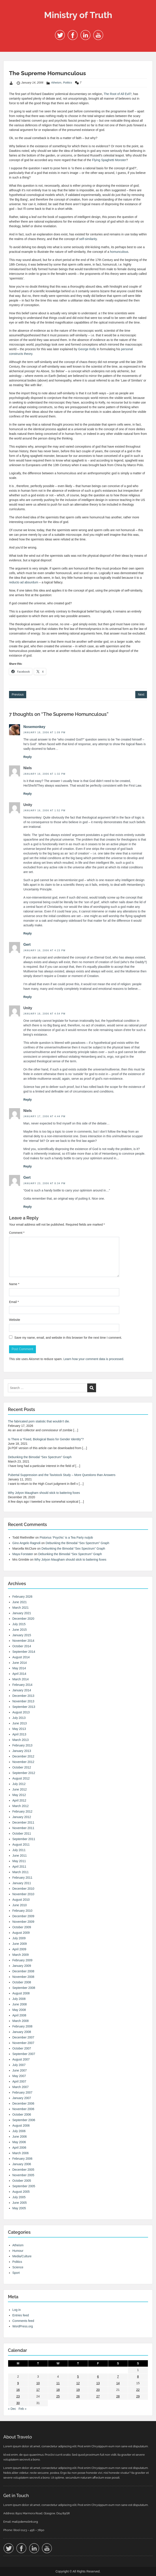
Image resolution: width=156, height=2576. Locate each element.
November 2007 (23, 2043)
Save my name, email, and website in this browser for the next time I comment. (68, 1337)
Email (14, 1302)
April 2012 (19, 1800)
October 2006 (21, 2114)
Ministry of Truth (78, 15)
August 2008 (21, 1993)
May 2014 (19, 1668)
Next (141, 694)
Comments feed (23, 2321)
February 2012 (22, 1811)
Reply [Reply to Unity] (27, 933)
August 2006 (21, 2125)
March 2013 (20, 1740)
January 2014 (21, 1690)
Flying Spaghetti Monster (109, 160)
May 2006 (19, 2142)
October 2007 (21, 2048)
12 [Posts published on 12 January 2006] (78, 2383)
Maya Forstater (22, 1554)
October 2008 (21, 1982)
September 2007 (23, 2054)
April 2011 (19, 1866)
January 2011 (21, 1883)
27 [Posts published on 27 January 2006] (98, 2396)
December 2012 (23, 1756)
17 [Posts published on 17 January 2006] (38, 2390)
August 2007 (21, 2059)
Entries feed (20, 2315)
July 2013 (19, 1718)
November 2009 (23, 1921)
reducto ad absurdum (23, 582)
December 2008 (23, 1971)
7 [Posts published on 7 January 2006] (118, 2376)
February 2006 (22, 2158)
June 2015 (19, 1629)
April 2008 (19, 2015)
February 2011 (22, 1877)
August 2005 (21, 2191)
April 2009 (19, 1949)
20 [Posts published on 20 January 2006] (98, 2390)
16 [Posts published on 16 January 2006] (18, 2390)
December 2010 (23, 1888)
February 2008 (22, 2026)
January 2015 (21, 1635)
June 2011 (19, 1855)
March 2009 (20, 1954)
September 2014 (23, 1651)
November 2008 (23, 1977)
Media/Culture (22, 2256)
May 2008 (19, 2010)
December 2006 (23, 2103)
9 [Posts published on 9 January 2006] (18, 2383)
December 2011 (23, 1822)
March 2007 (20, 2087)
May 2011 (19, 1861)
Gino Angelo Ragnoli (26, 1543)
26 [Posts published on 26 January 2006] (78, 2396)
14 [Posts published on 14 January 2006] (118, 2383)
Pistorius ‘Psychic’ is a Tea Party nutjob (66, 1537)
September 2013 (23, 1707)
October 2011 (21, 1833)
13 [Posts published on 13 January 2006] (98, 2383)
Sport (16, 2272)
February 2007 (22, 2092)
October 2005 (21, 2180)
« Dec (12, 2408)
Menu (8, 7)
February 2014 (22, 1684)
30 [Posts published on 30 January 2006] (18, 2403)
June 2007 (19, 2070)
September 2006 (23, 2120)
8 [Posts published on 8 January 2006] (138, 2376)
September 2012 (23, 1773)
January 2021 (21, 1613)
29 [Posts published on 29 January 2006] (138, 2396)
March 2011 (20, 1872)
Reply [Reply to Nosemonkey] (27, 757)
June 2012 (19, 1789)
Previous (18, 694)
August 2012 (21, 1778)
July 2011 (19, 1850)
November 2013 (23, 1701)
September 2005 (23, 2186)
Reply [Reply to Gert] (27, 997)
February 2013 (22, 1745)
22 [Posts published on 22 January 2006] (138, 2390)
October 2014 (21, 1646)
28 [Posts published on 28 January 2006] (118, 2396)
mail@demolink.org (25, 2521)
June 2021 (19, 1602)
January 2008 (21, 2032)
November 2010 (23, 1894)
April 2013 (19, 1734)
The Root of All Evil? (118, 94)
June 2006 (19, 2136)
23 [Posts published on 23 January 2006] (18, 2396)
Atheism (56, 82)
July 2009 (19, 1938)
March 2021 (20, 1607)
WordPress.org (22, 2326)
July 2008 (19, 1999)
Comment (16, 1232)
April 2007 (19, 2081)
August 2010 (21, 1899)
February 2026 (22, 1596)
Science (17, 2267)
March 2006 (20, 2153)
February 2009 (22, 1960)
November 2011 (23, 1828)
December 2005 (23, 2169)
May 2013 (19, 1729)
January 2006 (21, 2164)
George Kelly (87, 349)
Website (14, 1320)
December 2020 (23, 1618)
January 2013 (21, 1751)
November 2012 (23, 1762)
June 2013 (19, 1723)
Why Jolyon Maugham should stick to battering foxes (70, 1559)
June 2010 (19, 1905)
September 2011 (23, 1839)
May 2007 (19, 2076)
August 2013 (21, 1712)
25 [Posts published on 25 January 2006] (58, 2396)
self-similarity (88, 239)
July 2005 (19, 2197)
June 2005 (19, 2202)
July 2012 (19, 1784)
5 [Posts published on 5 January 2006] (78, 2376)
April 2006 (19, 2147)
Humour (17, 2250)
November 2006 (23, 2109)
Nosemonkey (34, 727)
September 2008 (23, 1988)
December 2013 (23, 1695)
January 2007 (21, 2098)
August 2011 (21, 1844)
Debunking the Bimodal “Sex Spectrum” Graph (77, 1543)
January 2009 (21, 1965)
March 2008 (20, 2021)
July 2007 (19, 2065)
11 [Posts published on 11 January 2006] (58, 2383)
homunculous (119, 251)
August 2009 (21, 1932)
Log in (16, 2310)
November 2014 (23, 1640)
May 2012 (19, 1795)
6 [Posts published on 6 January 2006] (98, 2376)
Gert (27, 944)
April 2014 (19, 1673)
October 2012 (21, 1767)
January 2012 (21, 1817)
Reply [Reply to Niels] (27, 793)
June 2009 (19, 1943)
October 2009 (21, 1927)
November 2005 (23, 2175)
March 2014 (20, 1679)
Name (14, 1284)
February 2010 (22, 1910)
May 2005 (19, 2208)
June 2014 (19, 1662)
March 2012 (20, 1806)
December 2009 (23, 1916)
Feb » (22, 2408)
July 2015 (19, 1624)
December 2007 (23, 2037)
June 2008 (19, 2004)
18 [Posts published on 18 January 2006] (58, 2390)
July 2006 (19, 2131)
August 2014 (21, 1657)
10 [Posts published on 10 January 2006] (38, 2383)
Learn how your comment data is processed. (93, 1359)
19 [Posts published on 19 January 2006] (78, 2390)
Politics (67, 82)
